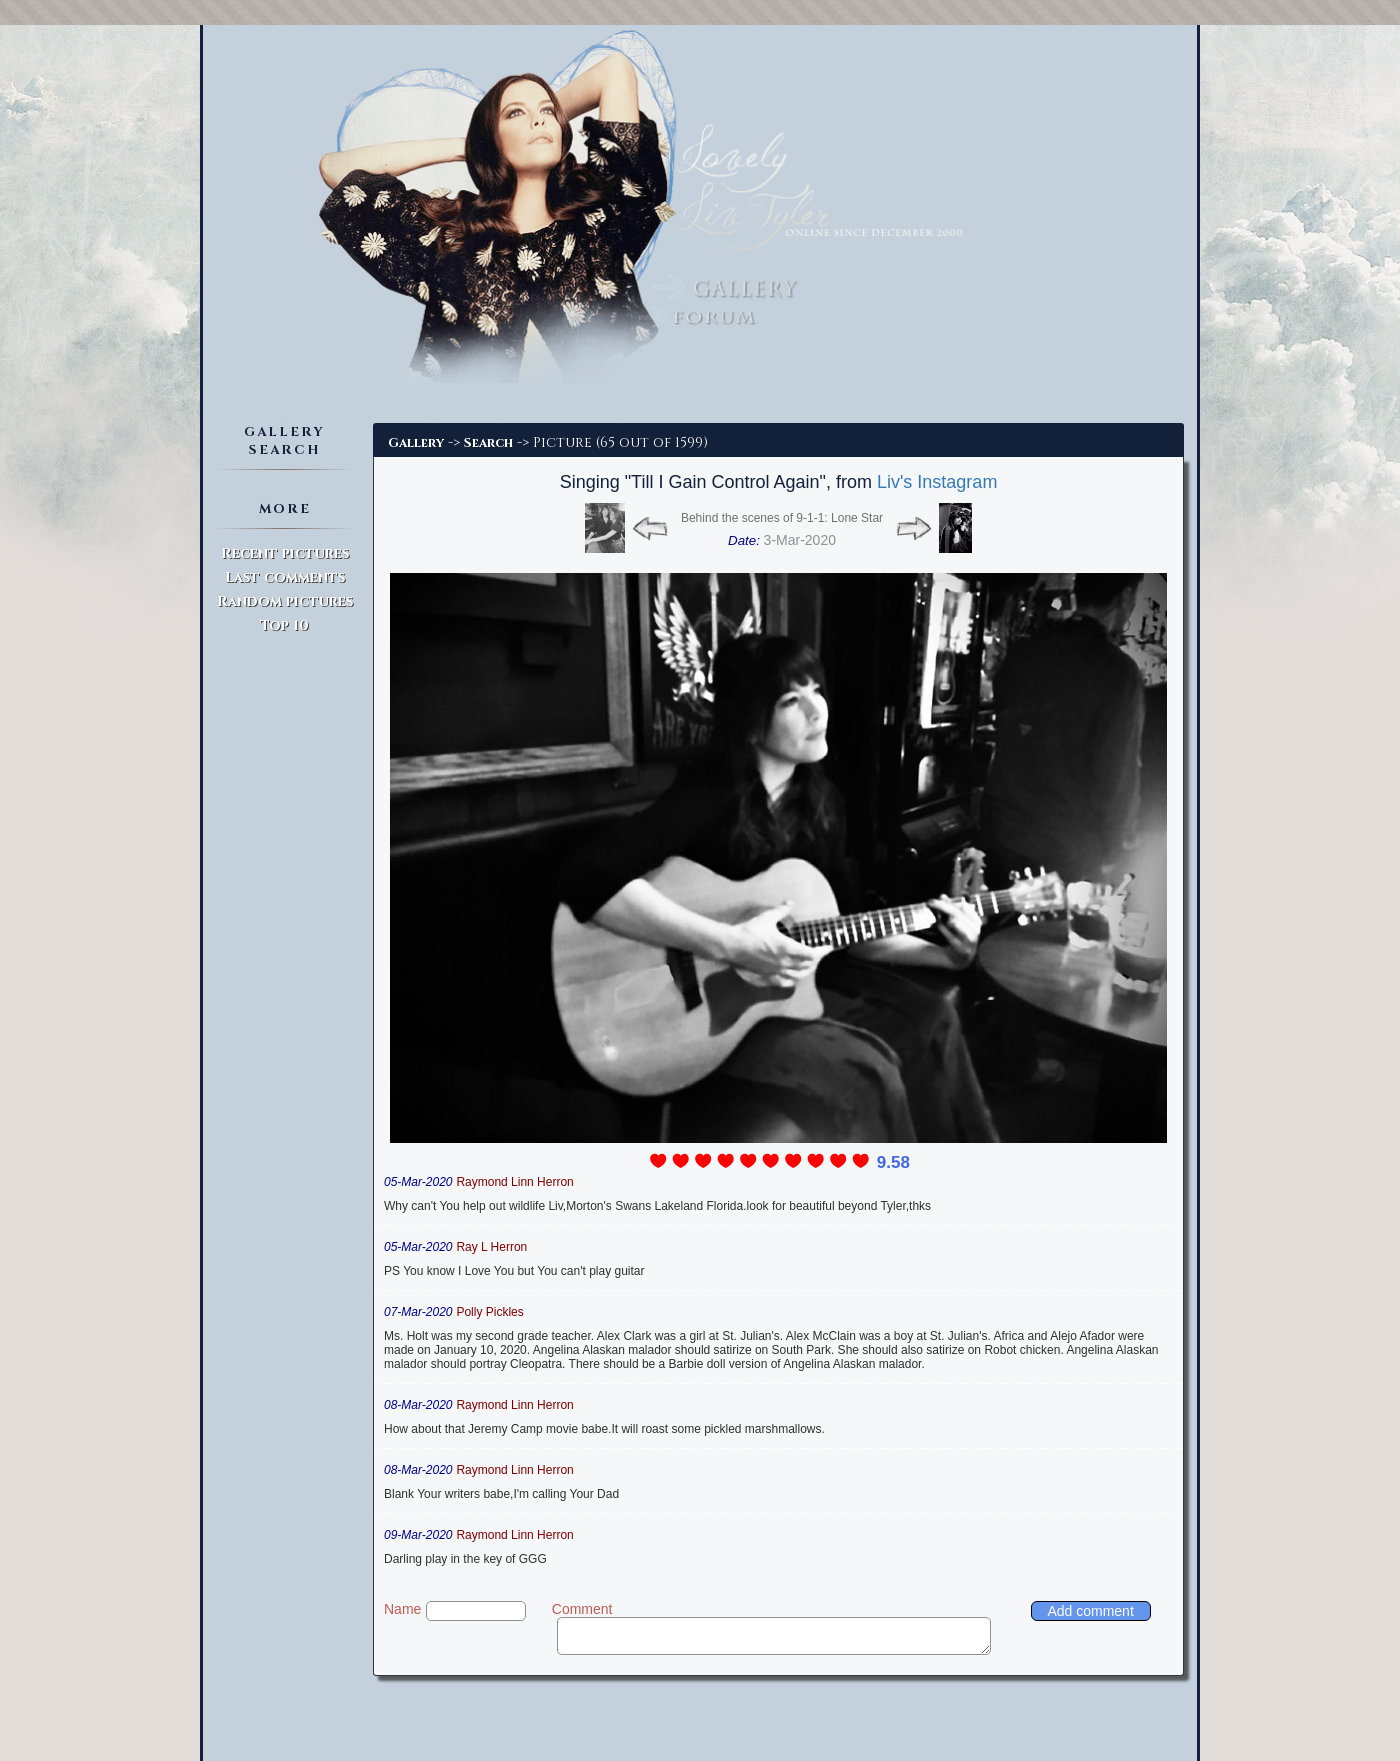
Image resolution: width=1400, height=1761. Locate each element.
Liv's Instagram (937, 482)
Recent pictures (285, 553)
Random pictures (285, 601)
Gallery (416, 443)
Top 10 (284, 625)
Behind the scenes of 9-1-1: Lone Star (782, 518)
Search (488, 443)
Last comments (285, 577)
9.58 (893, 1162)
